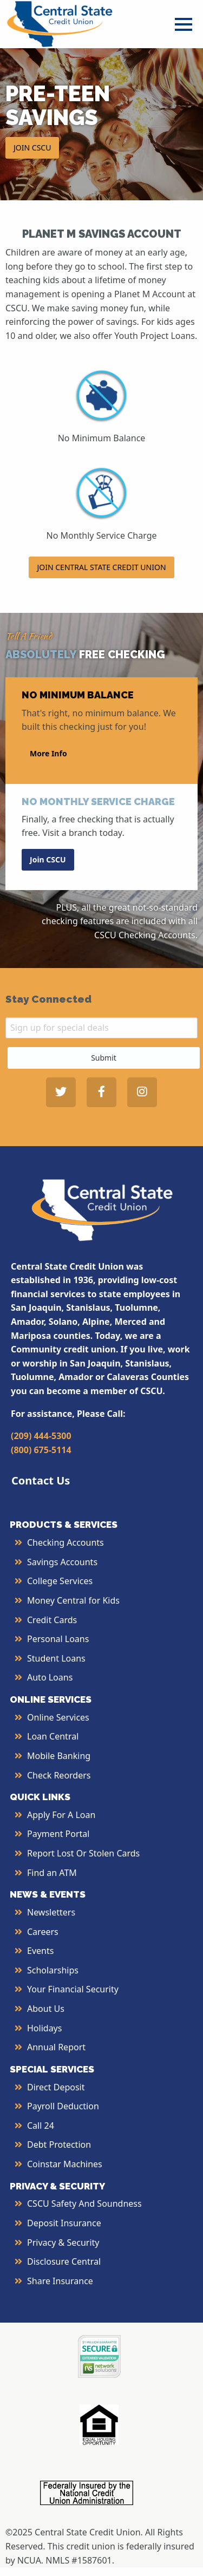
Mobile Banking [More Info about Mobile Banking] (58, 1756)
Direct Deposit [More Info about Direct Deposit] (56, 2087)
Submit (103, 1057)
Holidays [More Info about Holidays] (44, 2028)
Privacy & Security (63, 2242)
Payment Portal (58, 1834)
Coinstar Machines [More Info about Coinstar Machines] (64, 2164)
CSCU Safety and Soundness (84, 2203)
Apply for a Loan (61, 1815)
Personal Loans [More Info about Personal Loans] (58, 1639)
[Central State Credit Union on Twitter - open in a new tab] (61, 1092)
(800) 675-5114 (41, 1450)
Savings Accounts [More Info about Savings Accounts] (62, 1562)
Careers (42, 1932)
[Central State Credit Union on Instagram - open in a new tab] (142, 1092)
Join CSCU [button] (48, 859)
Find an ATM (52, 1873)
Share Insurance (60, 2281)
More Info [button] (48, 753)
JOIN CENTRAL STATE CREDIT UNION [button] (101, 567)
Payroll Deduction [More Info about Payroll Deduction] (63, 2106)
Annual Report (56, 2047)
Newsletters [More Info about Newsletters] (51, 1912)
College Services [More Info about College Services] (60, 1581)
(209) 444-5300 (41, 1436)
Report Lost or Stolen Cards (83, 1853)
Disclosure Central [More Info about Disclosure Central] (64, 2261)
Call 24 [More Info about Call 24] (40, 2126)
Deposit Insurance (64, 2223)
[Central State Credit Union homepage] (59, 23)
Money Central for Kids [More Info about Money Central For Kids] (73, 1600)
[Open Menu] (183, 24)
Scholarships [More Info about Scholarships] (52, 1970)
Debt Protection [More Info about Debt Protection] (59, 2144)
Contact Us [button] (40, 1480)
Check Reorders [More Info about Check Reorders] (59, 1775)
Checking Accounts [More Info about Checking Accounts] (65, 1542)
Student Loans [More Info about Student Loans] (56, 1658)
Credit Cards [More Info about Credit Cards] (52, 1620)
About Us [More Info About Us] (45, 2009)
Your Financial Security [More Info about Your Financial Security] (73, 1989)
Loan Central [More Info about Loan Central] (52, 1736)
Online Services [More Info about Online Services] (58, 1717)
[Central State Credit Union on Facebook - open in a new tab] (101, 1092)
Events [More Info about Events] (40, 1951)
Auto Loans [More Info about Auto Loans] (50, 1677)
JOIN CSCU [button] (32, 147)
